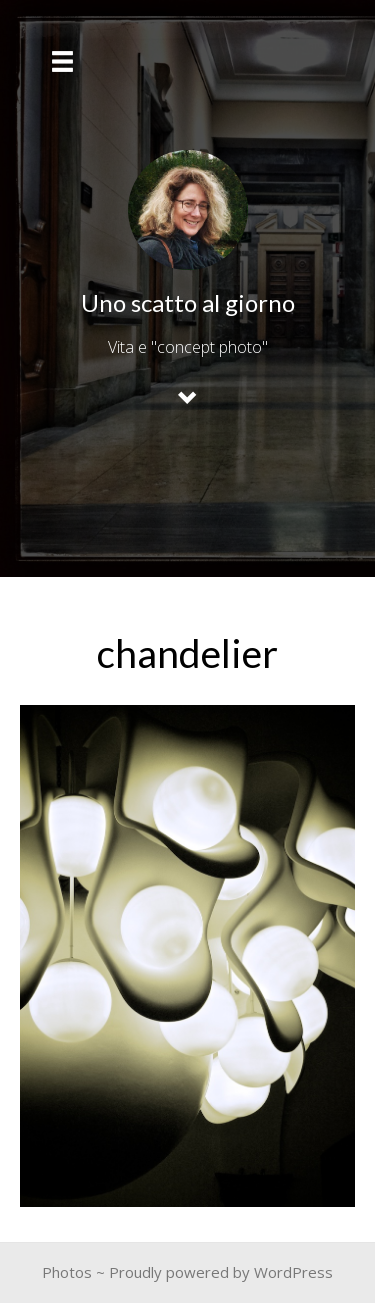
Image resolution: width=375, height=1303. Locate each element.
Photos (67, 1272)
